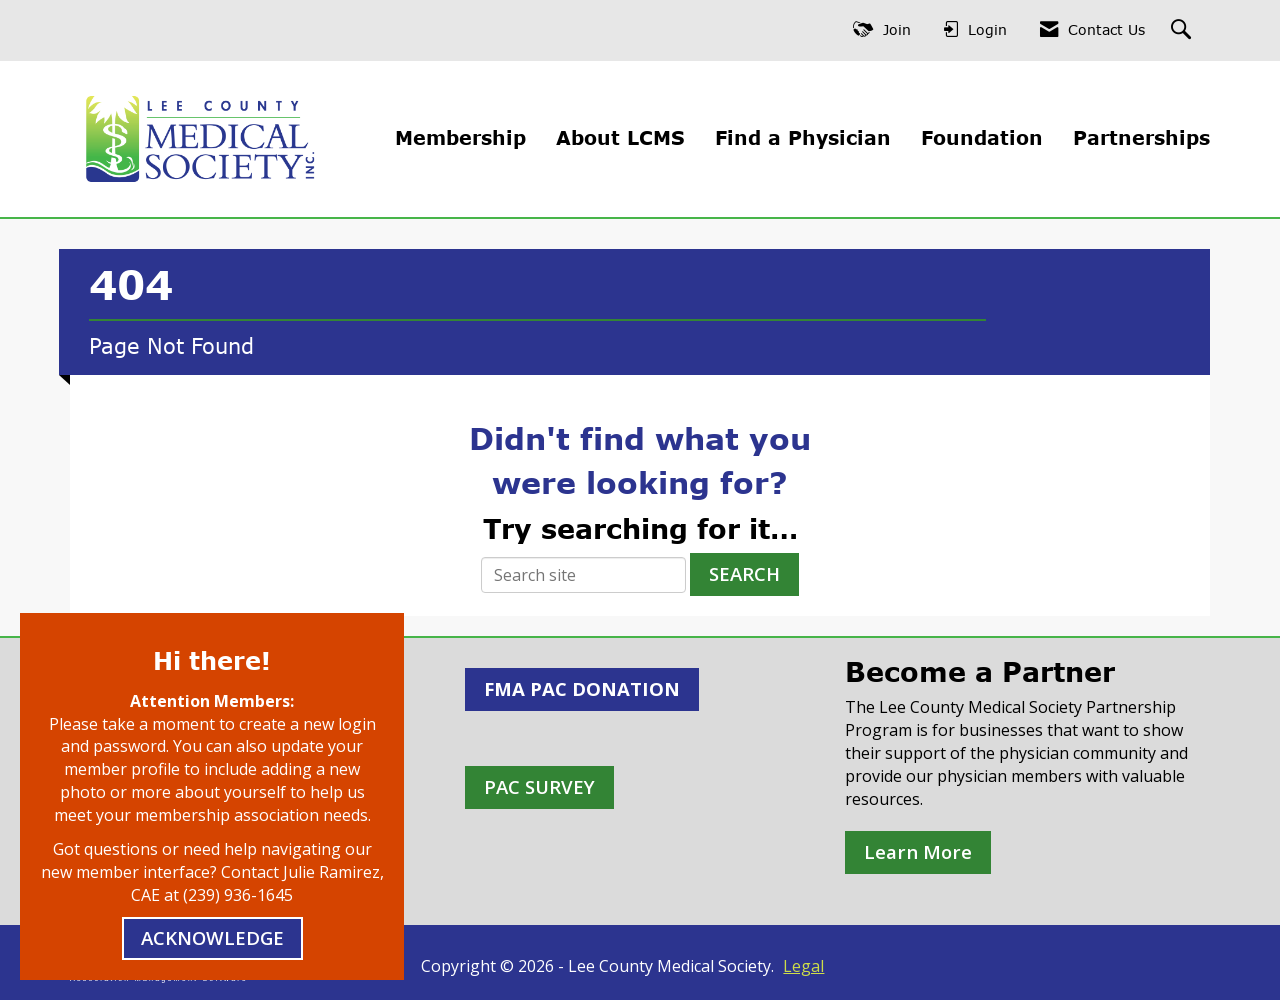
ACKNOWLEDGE (212, 937)
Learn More (918, 851)
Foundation (982, 137)
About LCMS (620, 137)
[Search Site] (1183, 30)
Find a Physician (803, 137)
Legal (803, 966)
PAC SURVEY (539, 786)
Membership (460, 137)
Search (744, 573)
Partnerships (1141, 137)
